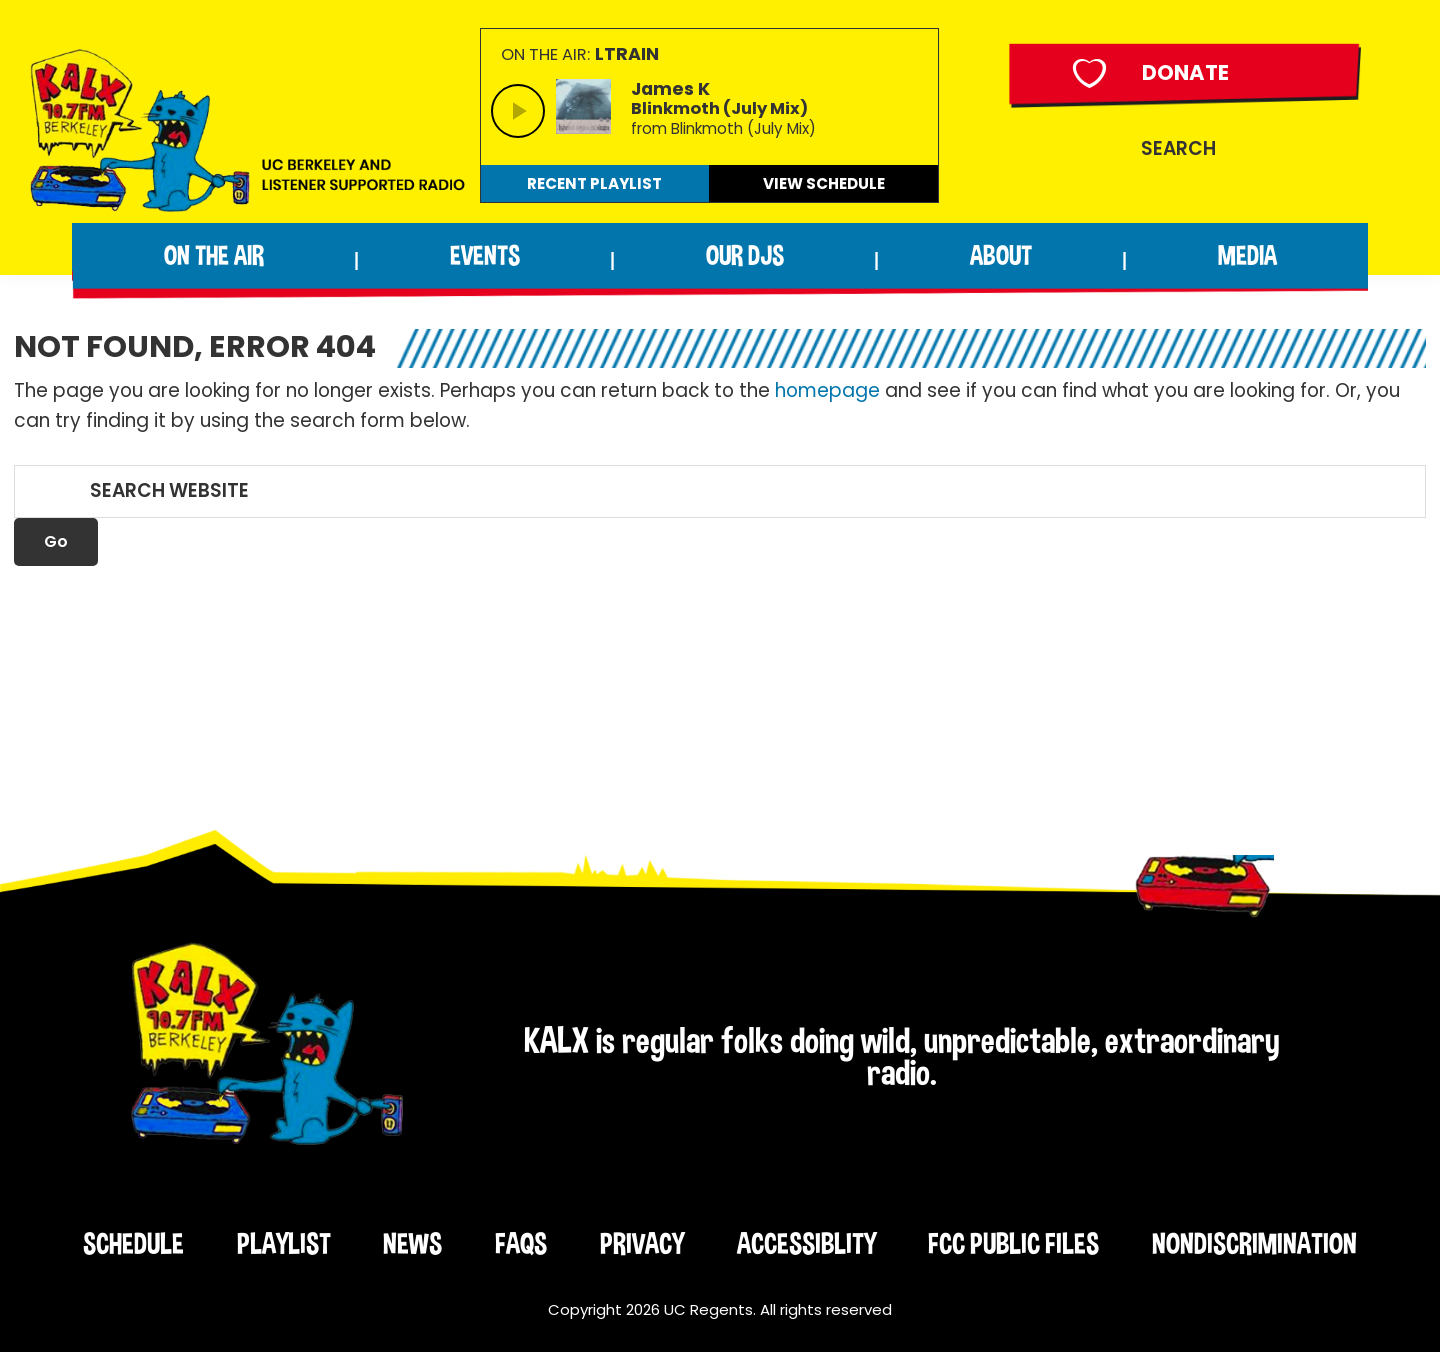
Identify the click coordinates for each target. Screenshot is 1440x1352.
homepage (827, 390)
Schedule (133, 1243)
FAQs (521, 1243)
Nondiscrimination (1254, 1243)
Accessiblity (806, 1243)
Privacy (642, 1243)
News (412, 1243)
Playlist (284, 1243)
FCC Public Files (1013, 1243)
